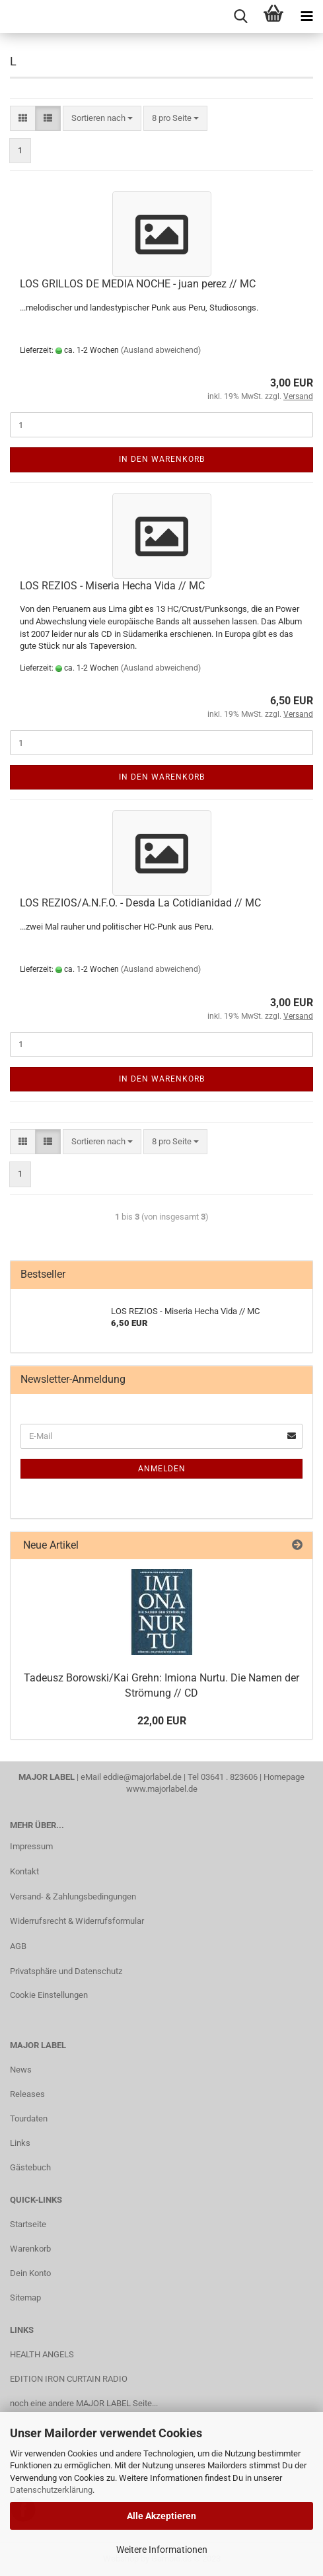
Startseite (28, 2224)
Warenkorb (30, 2249)
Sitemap (25, 2297)
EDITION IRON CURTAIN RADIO (68, 2379)
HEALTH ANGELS (42, 2354)
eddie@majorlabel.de (142, 1777)
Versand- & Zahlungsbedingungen (73, 1896)
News (21, 2070)
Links (20, 2143)
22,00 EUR (161, 1720)
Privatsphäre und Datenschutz (66, 1971)
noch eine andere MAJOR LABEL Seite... (84, 2403)
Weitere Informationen (161, 2549)
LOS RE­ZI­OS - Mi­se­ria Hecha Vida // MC (112, 585)
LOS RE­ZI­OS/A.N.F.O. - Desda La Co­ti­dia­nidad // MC (140, 903)
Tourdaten (29, 2118)
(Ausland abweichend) (161, 350)
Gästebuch (30, 2167)
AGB (18, 1946)
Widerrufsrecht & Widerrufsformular (77, 1921)
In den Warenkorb (162, 459)
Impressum (31, 1846)
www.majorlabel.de (161, 1789)
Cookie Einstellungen (49, 1995)
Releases (27, 2094)
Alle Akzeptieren (161, 2516)
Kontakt (24, 1871)
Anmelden (162, 1468)
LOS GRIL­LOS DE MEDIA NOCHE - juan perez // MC (138, 283)
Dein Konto (30, 2273)
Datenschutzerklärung (51, 2490)
